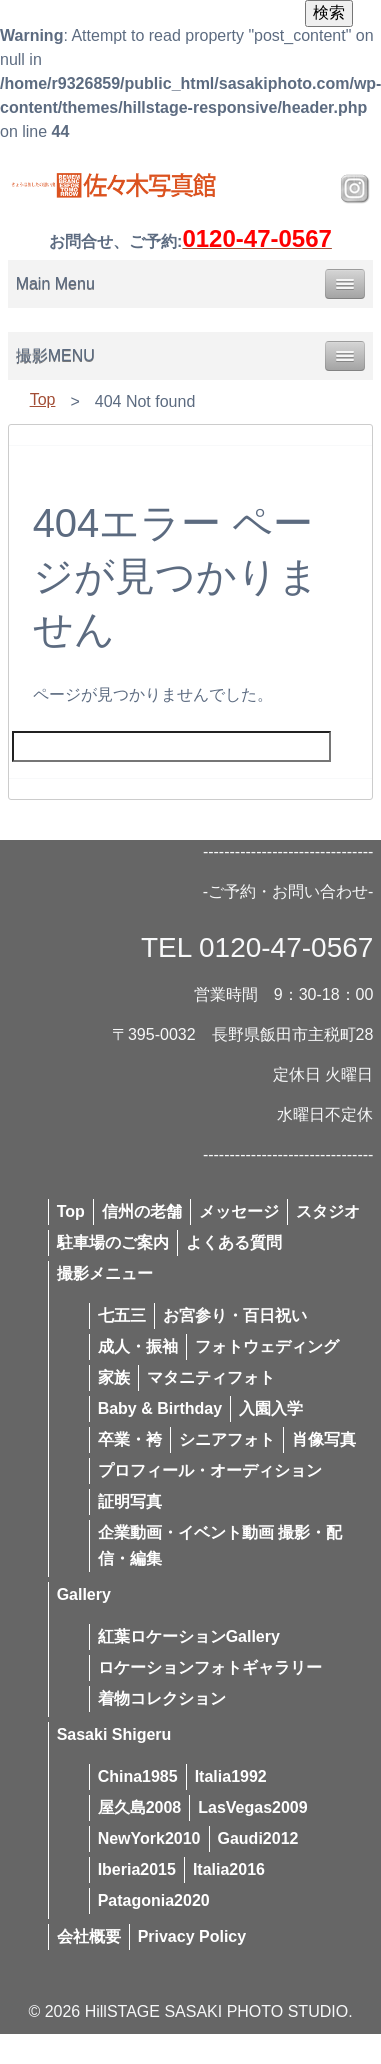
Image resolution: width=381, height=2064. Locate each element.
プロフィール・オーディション (210, 1470)
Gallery (84, 1594)
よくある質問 (234, 1242)
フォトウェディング (267, 1346)
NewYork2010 (149, 1838)
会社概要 (89, 1936)
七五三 (122, 1315)
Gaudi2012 (258, 1838)
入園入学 (271, 1408)
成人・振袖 (138, 1346)
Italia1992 (231, 1776)
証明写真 (130, 1501)
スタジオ (328, 1211)
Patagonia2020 (154, 1900)
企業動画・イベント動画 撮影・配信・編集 (220, 1545)
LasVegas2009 (252, 1807)
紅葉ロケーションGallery (189, 1636)
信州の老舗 (142, 1211)
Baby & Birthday (160, 1408)
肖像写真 (324, 1439)
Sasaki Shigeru (114, 1734)
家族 (114, 1377)
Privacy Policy (192, 1936)
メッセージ (239, 1211)
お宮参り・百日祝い (235, 1315)
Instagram (355, 189)
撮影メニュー (105, 1273)
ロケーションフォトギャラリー (210, 1667)
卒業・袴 (130, 1439)
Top (43, 399)
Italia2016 (229, 1869)
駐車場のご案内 (113, 1242)
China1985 (138, 1776)
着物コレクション (162, 1698)
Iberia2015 (137, 1869)
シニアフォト (227, 1439)
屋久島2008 (140, 1807)
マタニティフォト (211, 1377)
